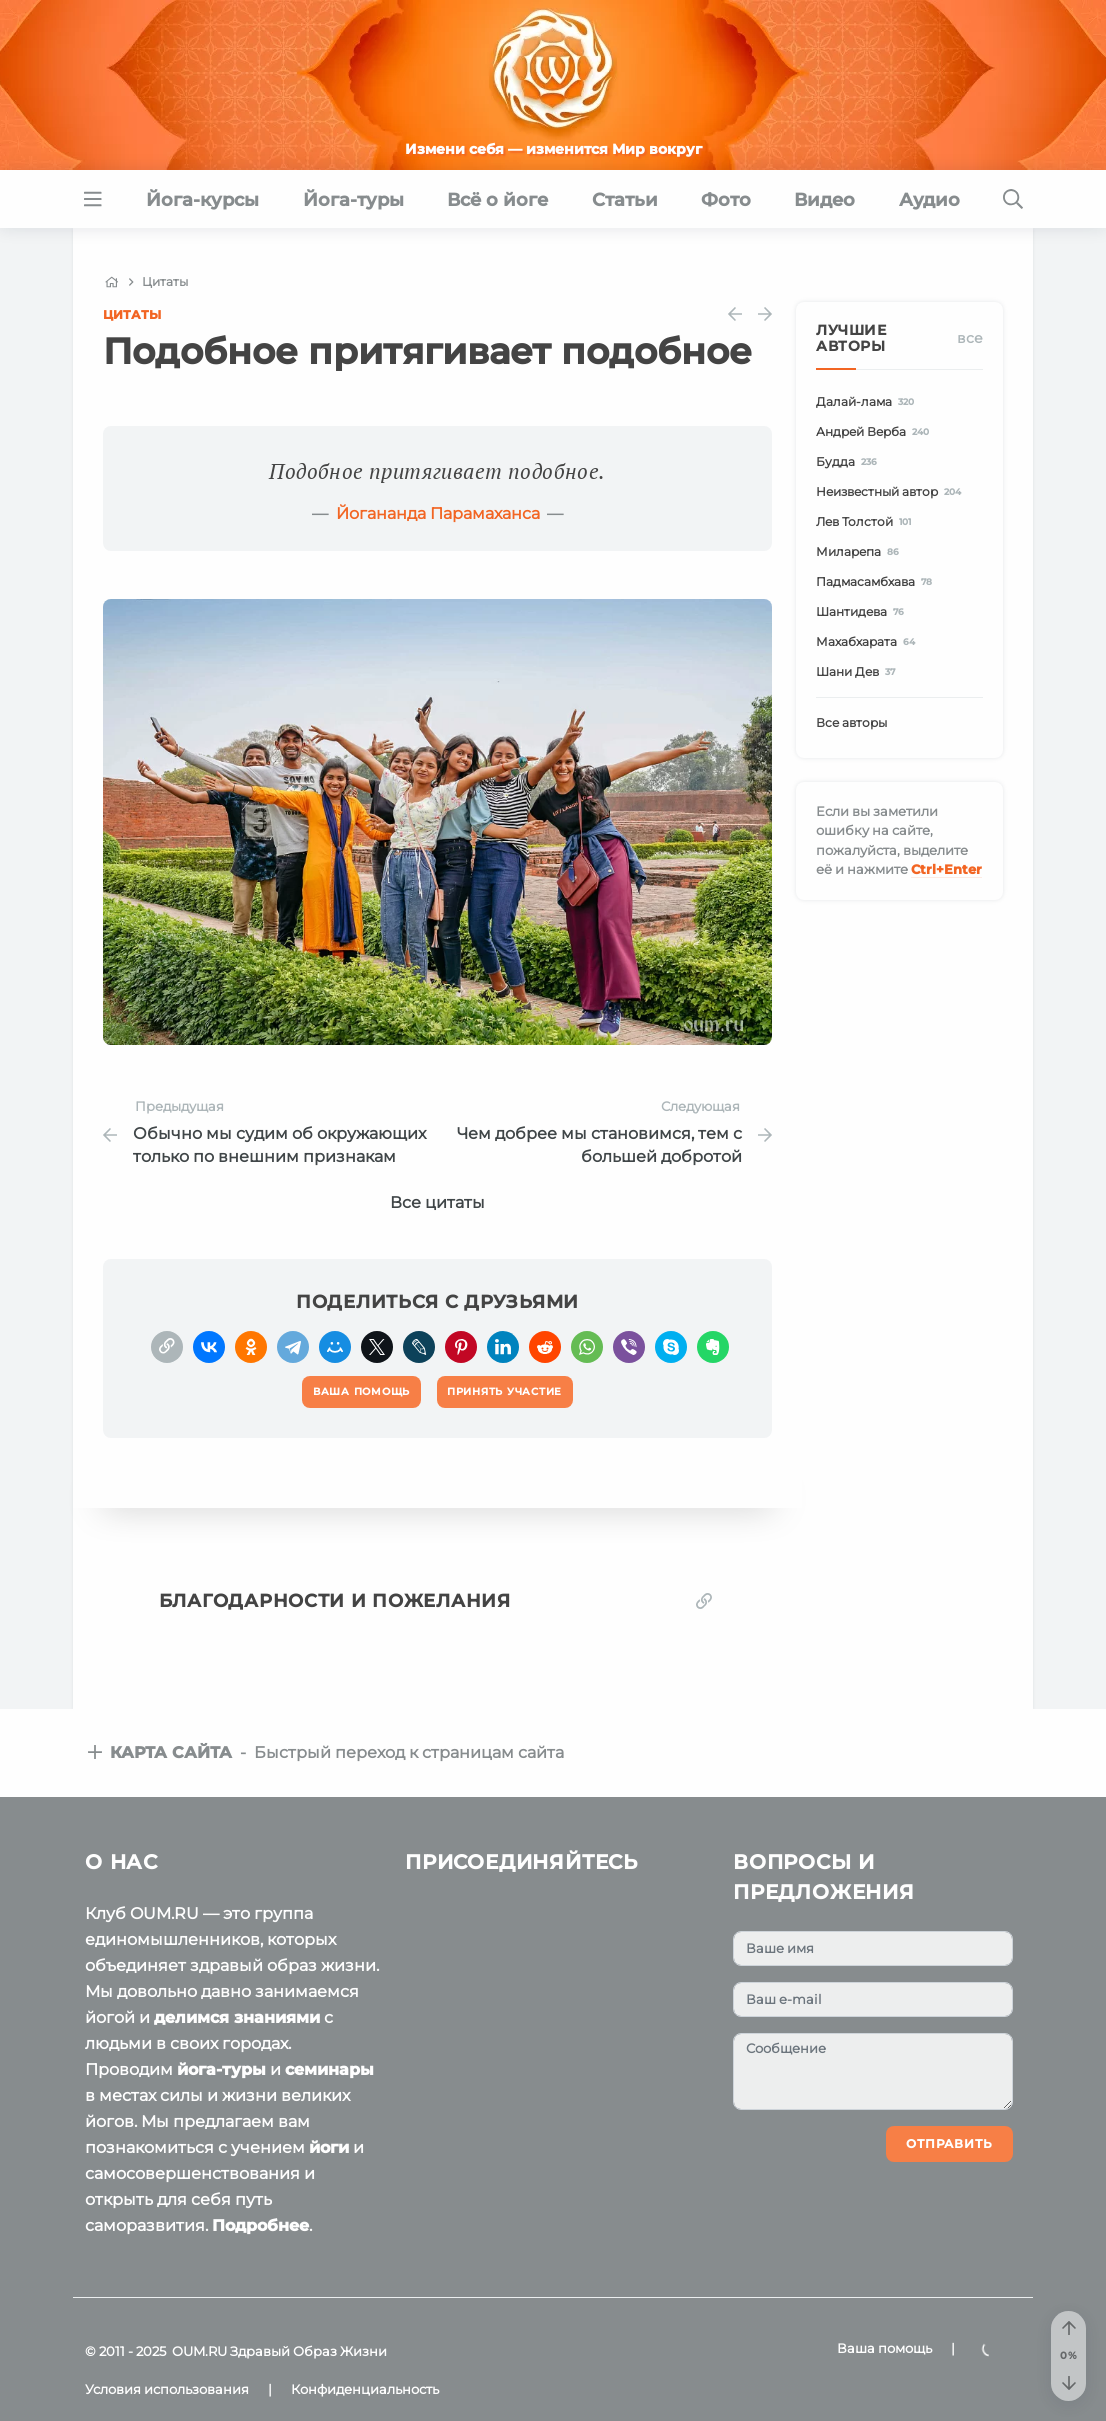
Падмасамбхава (877, 581)
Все (970, 338)
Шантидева (863, 611)
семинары (329, 2069)
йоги (329, 2147)
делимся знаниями (237, 2017)
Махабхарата (868, 641)
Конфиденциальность (365, 2389)
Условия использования (167, 2389)
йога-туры (221, 2069)
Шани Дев (858, 671)
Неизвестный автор (891, 491)
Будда (849, 461)
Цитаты (132, 314)
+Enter (946, 869)
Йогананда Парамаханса (438, 513)
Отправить (949, 2143)
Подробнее (260, 2225)
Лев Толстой (866, 521)
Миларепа (860, 551)
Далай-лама (868, 401)
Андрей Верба (875, 431)
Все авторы (851, 722)
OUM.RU (199, 2351)
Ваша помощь (884, 2348)
